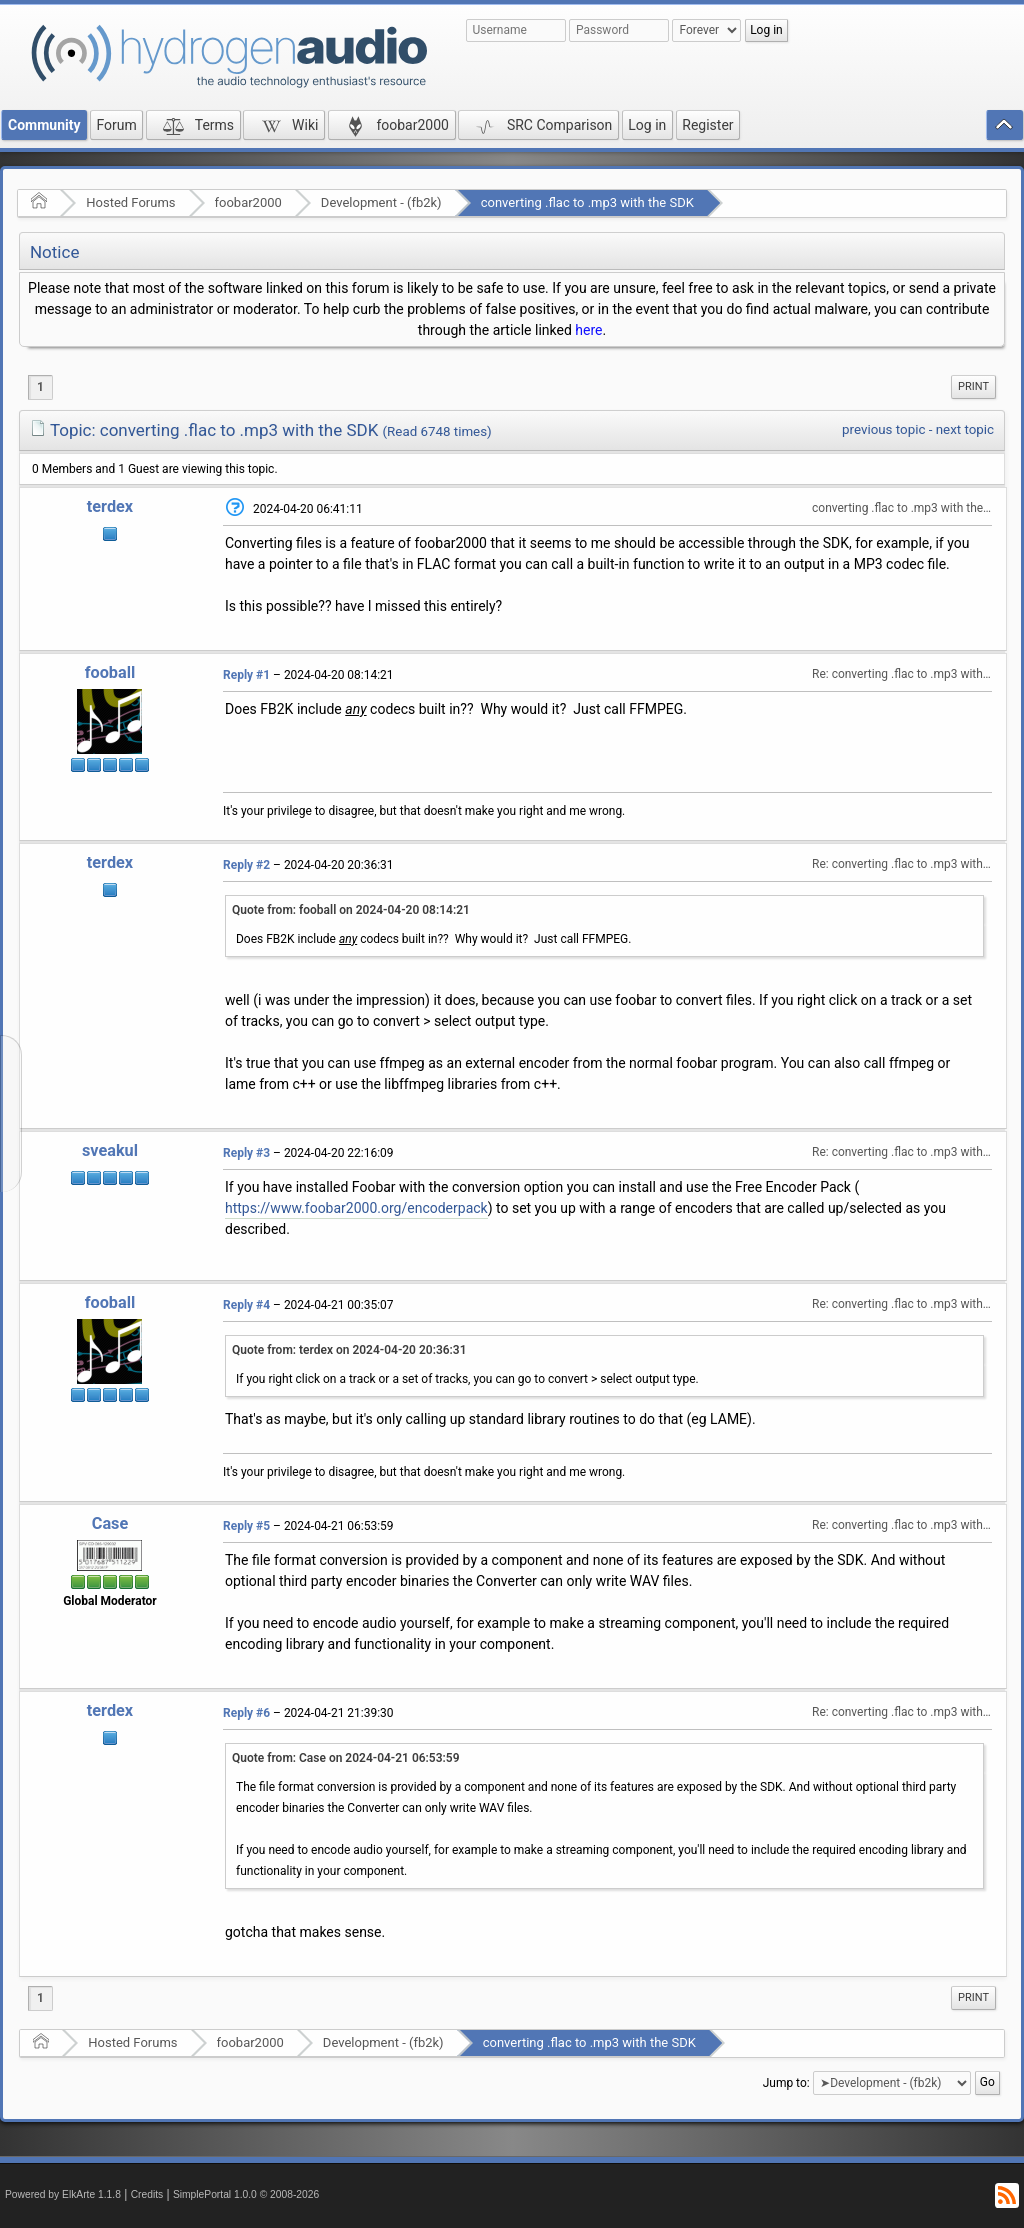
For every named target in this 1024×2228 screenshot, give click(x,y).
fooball (110, 672)
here (588, 330)
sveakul (110, 1150)
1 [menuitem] (40, 387)
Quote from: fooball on (351, 910)
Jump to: (786, 2083)
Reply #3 (246, 1153)
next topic (965, 429)
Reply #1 (246, 675)
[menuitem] (973, 387)
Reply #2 (246, 865)
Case (110, 1523)
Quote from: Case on (346, 1758)
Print (973, 386)
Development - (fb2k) (381, 202)
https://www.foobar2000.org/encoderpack (356, 1208)
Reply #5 (246, 1526)
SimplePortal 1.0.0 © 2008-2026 (246, 2194)
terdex (110, 506)
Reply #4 (246, 1305)
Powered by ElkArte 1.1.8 (63, 2194)
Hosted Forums (130, 202)
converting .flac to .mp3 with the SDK (587, 202)
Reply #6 (246, 1713)
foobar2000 (248, 202)
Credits (147, 2194)
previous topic (883, 429)
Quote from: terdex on (349, 1350)
